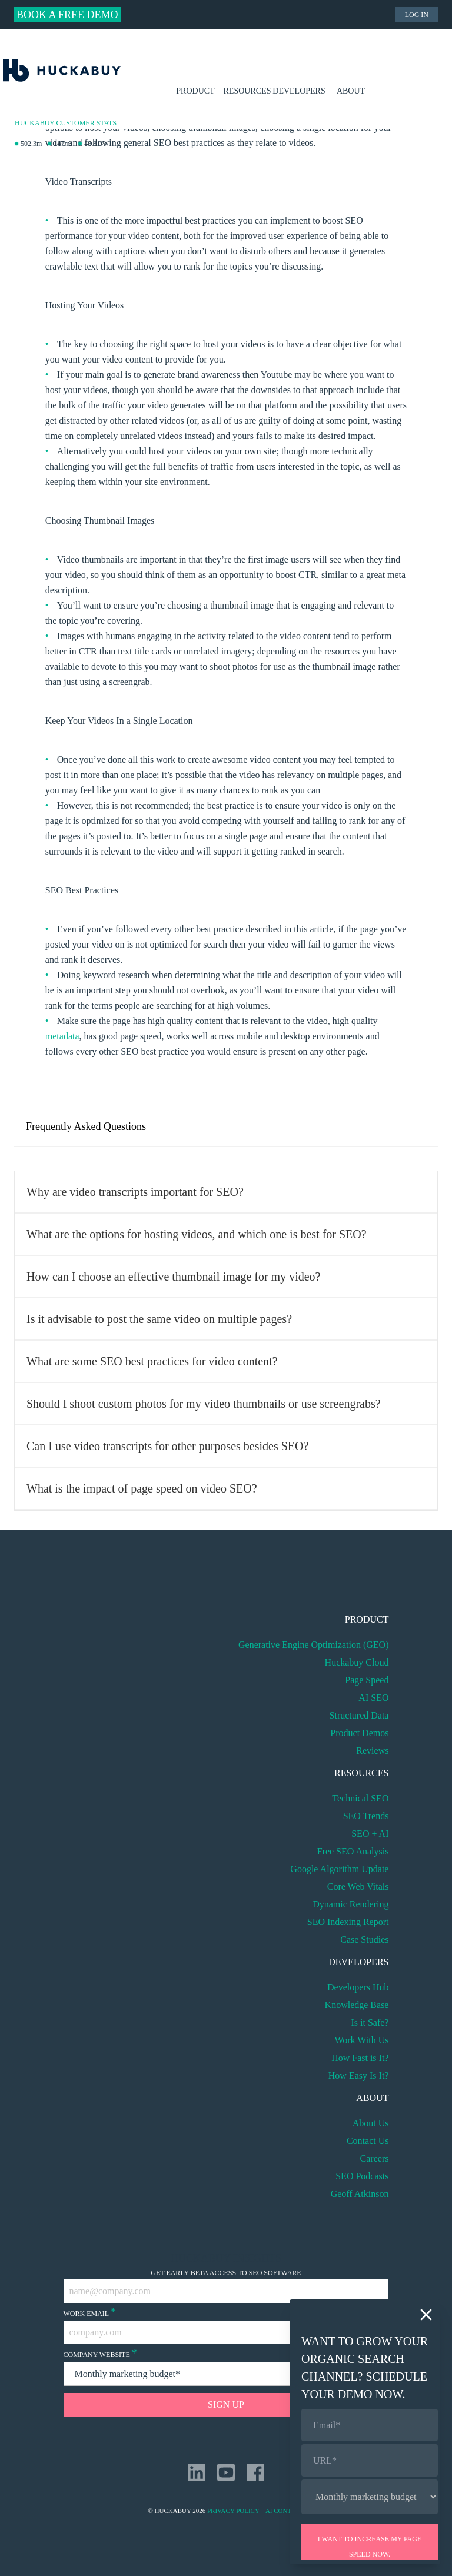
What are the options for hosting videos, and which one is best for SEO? (196, 1234)
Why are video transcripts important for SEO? (135, 1191)
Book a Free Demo (67, 15)
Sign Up (226, 2404)
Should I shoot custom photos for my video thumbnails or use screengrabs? (203, 1403)
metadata (62, 1036)
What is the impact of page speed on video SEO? (141, 1488)
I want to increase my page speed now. (370, 2546)
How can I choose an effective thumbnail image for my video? (173, 1276)
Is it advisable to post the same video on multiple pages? (159, 1318)
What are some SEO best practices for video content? (152, 1361)
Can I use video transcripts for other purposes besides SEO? (167, 1446)
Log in (416, 15)
